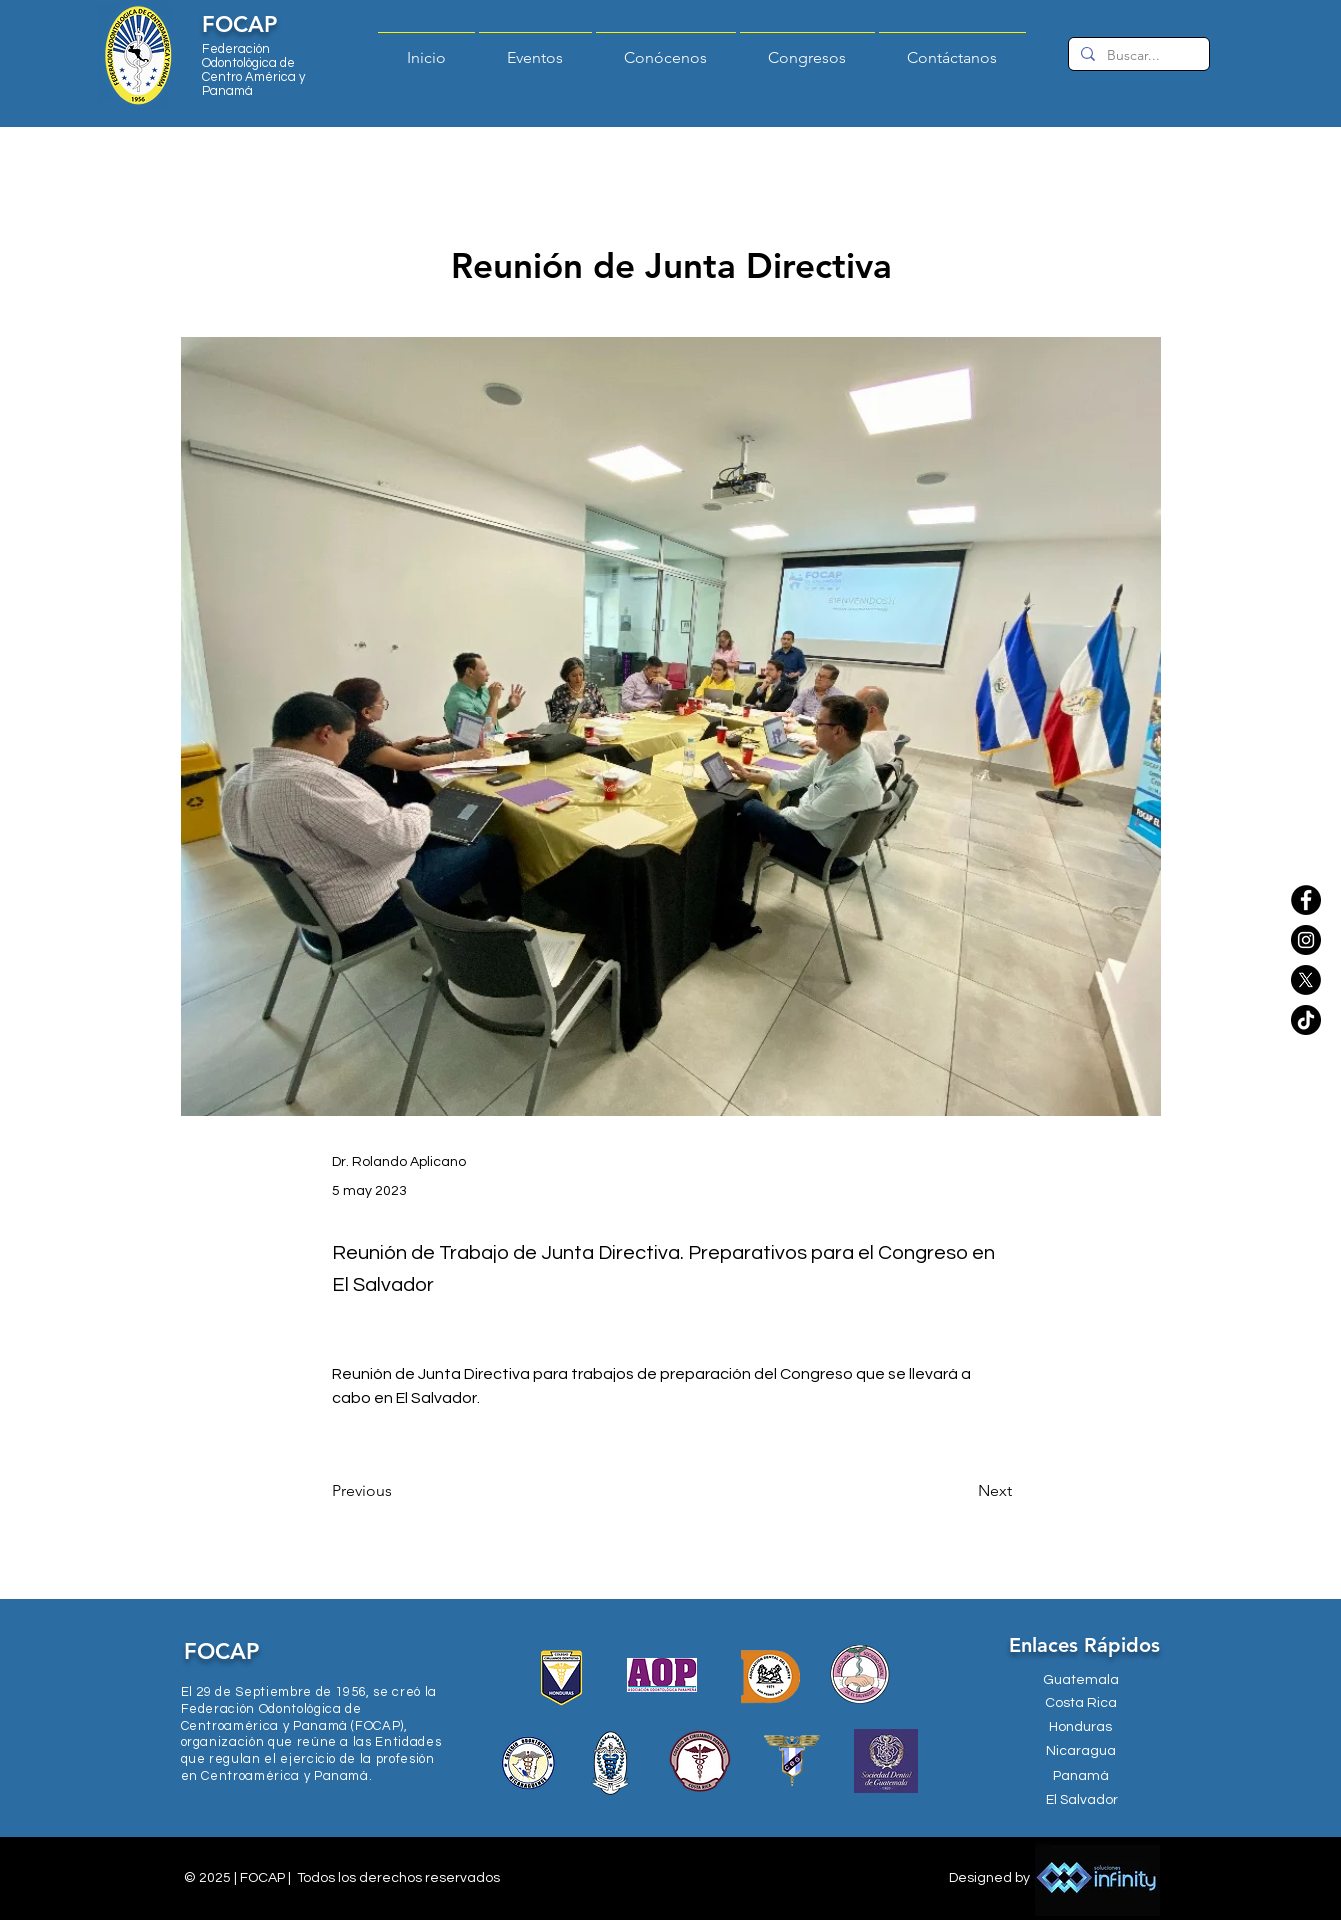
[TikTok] (1306, 1020)
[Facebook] (1306, 900)
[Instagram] (1306, 940)
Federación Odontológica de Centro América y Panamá (253, 70)
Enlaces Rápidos (1084, 1645)
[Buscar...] (1137, 56)
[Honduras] (1081, 1728)
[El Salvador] (1082, 1801)
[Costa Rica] (1081, 1704)
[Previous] (398, 1491)
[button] (666, 49)
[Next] (962, 1491)
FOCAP (239, 24)
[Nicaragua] (1081, 1752)
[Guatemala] (1081, 1680)
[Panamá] (1081, 1777)
